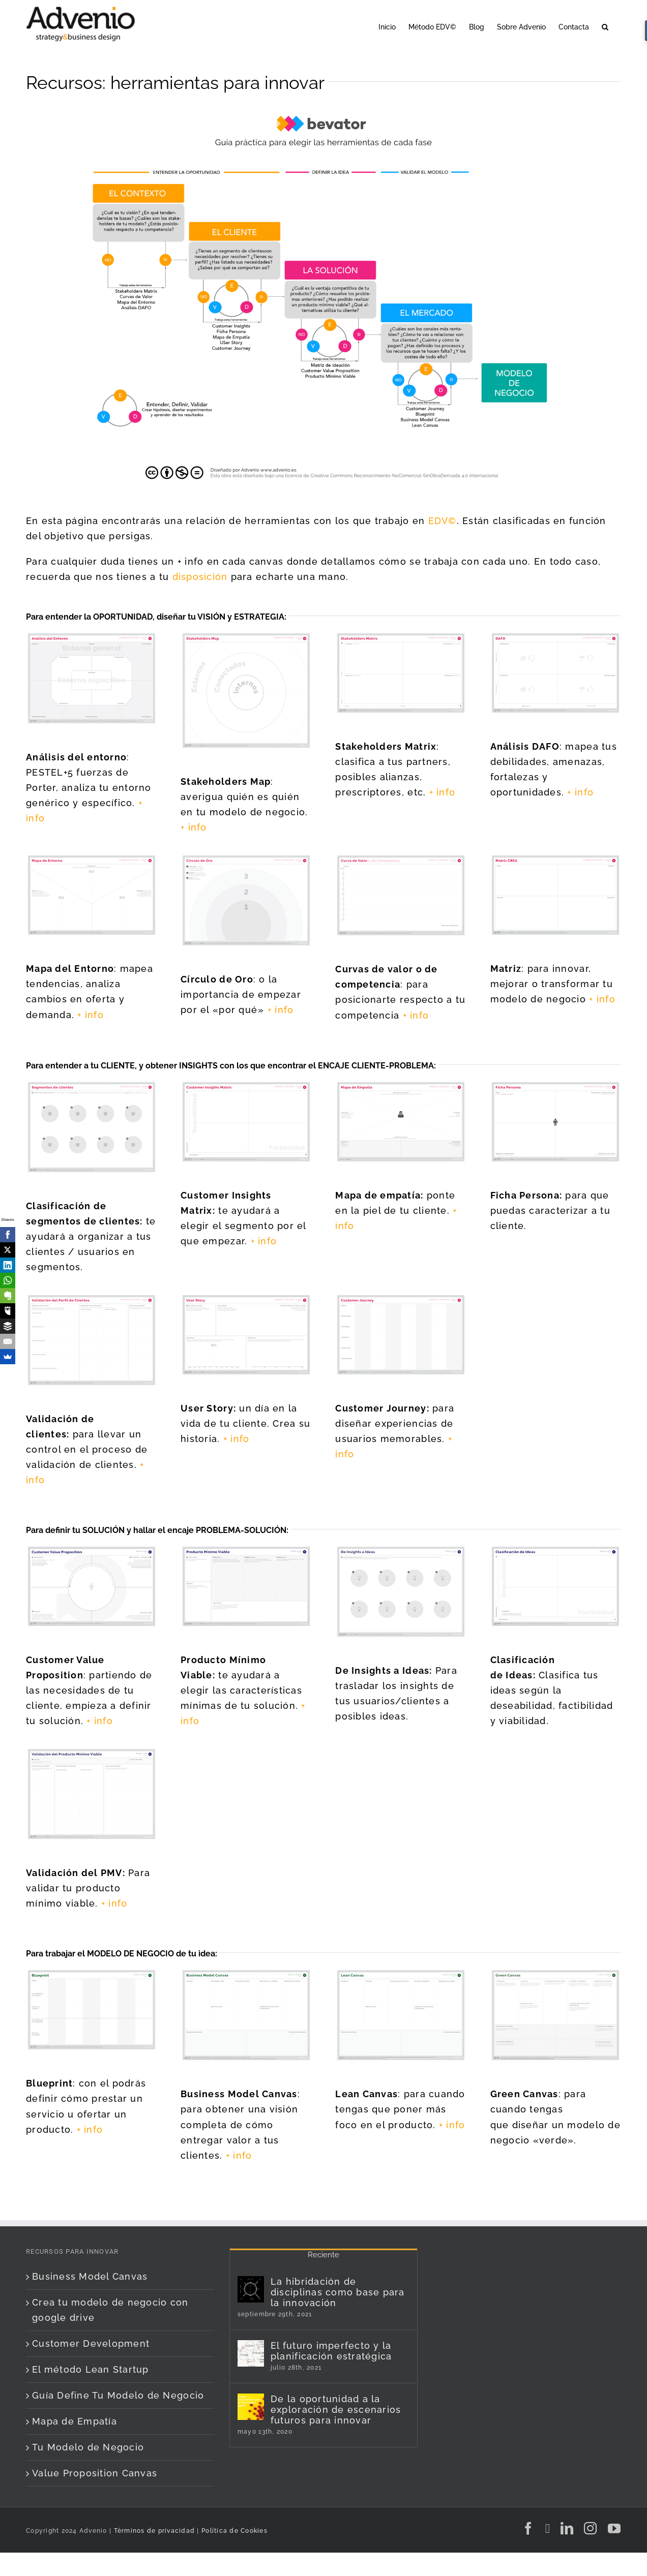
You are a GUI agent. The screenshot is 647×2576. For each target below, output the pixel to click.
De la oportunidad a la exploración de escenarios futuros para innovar (336, 2410)
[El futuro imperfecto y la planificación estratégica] (251, 2353)
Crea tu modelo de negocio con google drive (110, 2310)
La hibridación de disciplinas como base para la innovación (338, 2292)
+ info (194, 827)
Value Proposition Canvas (94, 2473)
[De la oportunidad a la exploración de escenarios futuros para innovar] (251, 2407)
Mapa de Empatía (74, 2421)
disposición (200, 576)
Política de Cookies (234, 2530)
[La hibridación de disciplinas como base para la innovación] (251, 2289)
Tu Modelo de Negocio (88, 2447)
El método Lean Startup (90, 2369)
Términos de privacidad (153, 2530)
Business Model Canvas (90, 2276)
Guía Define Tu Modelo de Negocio (118, 2395)
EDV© (442, 520)
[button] (605, 26)
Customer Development (91, 2343)
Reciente (323, 2254)
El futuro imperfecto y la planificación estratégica (331, 2351)
